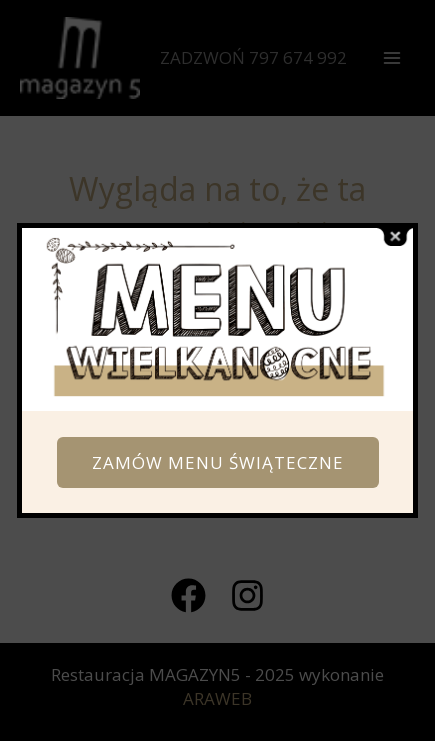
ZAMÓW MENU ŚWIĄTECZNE (218, 462)
